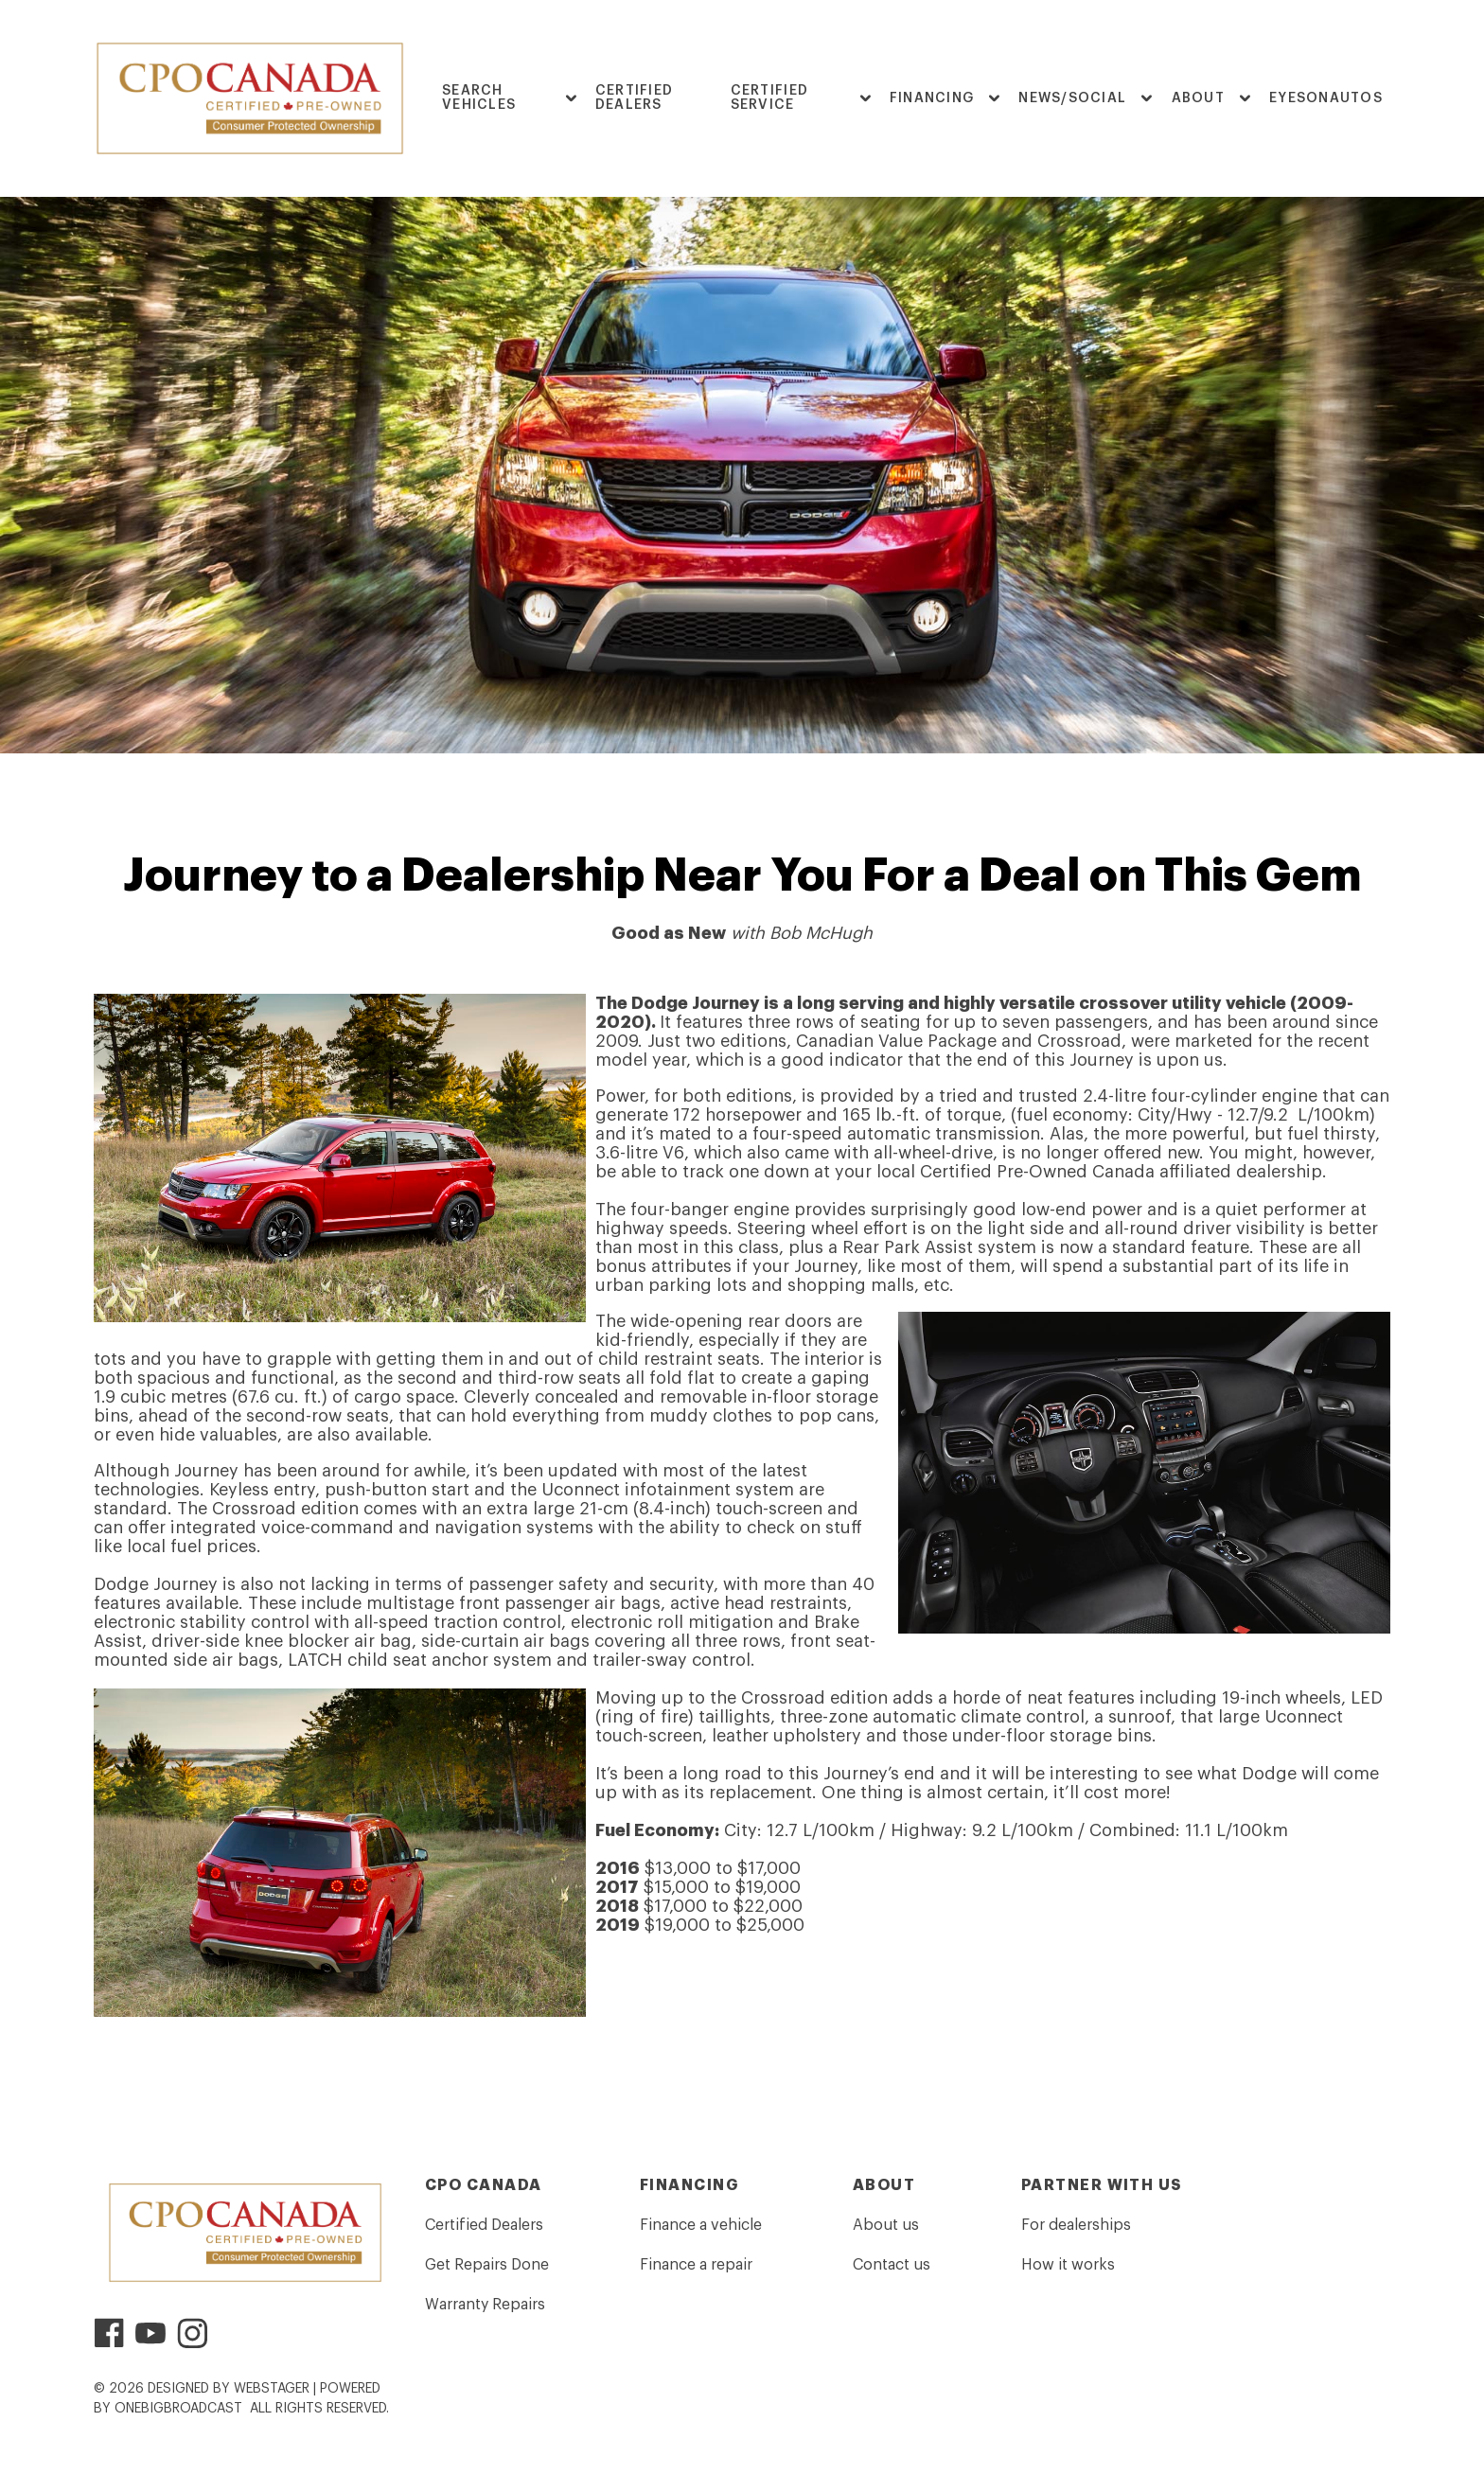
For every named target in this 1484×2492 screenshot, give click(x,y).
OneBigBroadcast (178, 2408)
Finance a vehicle (701, 2225)
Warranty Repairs (485, 2304)
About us (886, 2225)
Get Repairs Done (487, 2264)
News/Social (1072, 98)
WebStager (271, 2388)
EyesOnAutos (1326, 98)
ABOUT (1198, 98)
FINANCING (932, 98)
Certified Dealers (634, 98)
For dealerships (1076, 2225)
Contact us (891, 2264)
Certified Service (769, 98)
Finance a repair (696, 2264)
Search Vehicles (479, 98)
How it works (1068, 2264)
